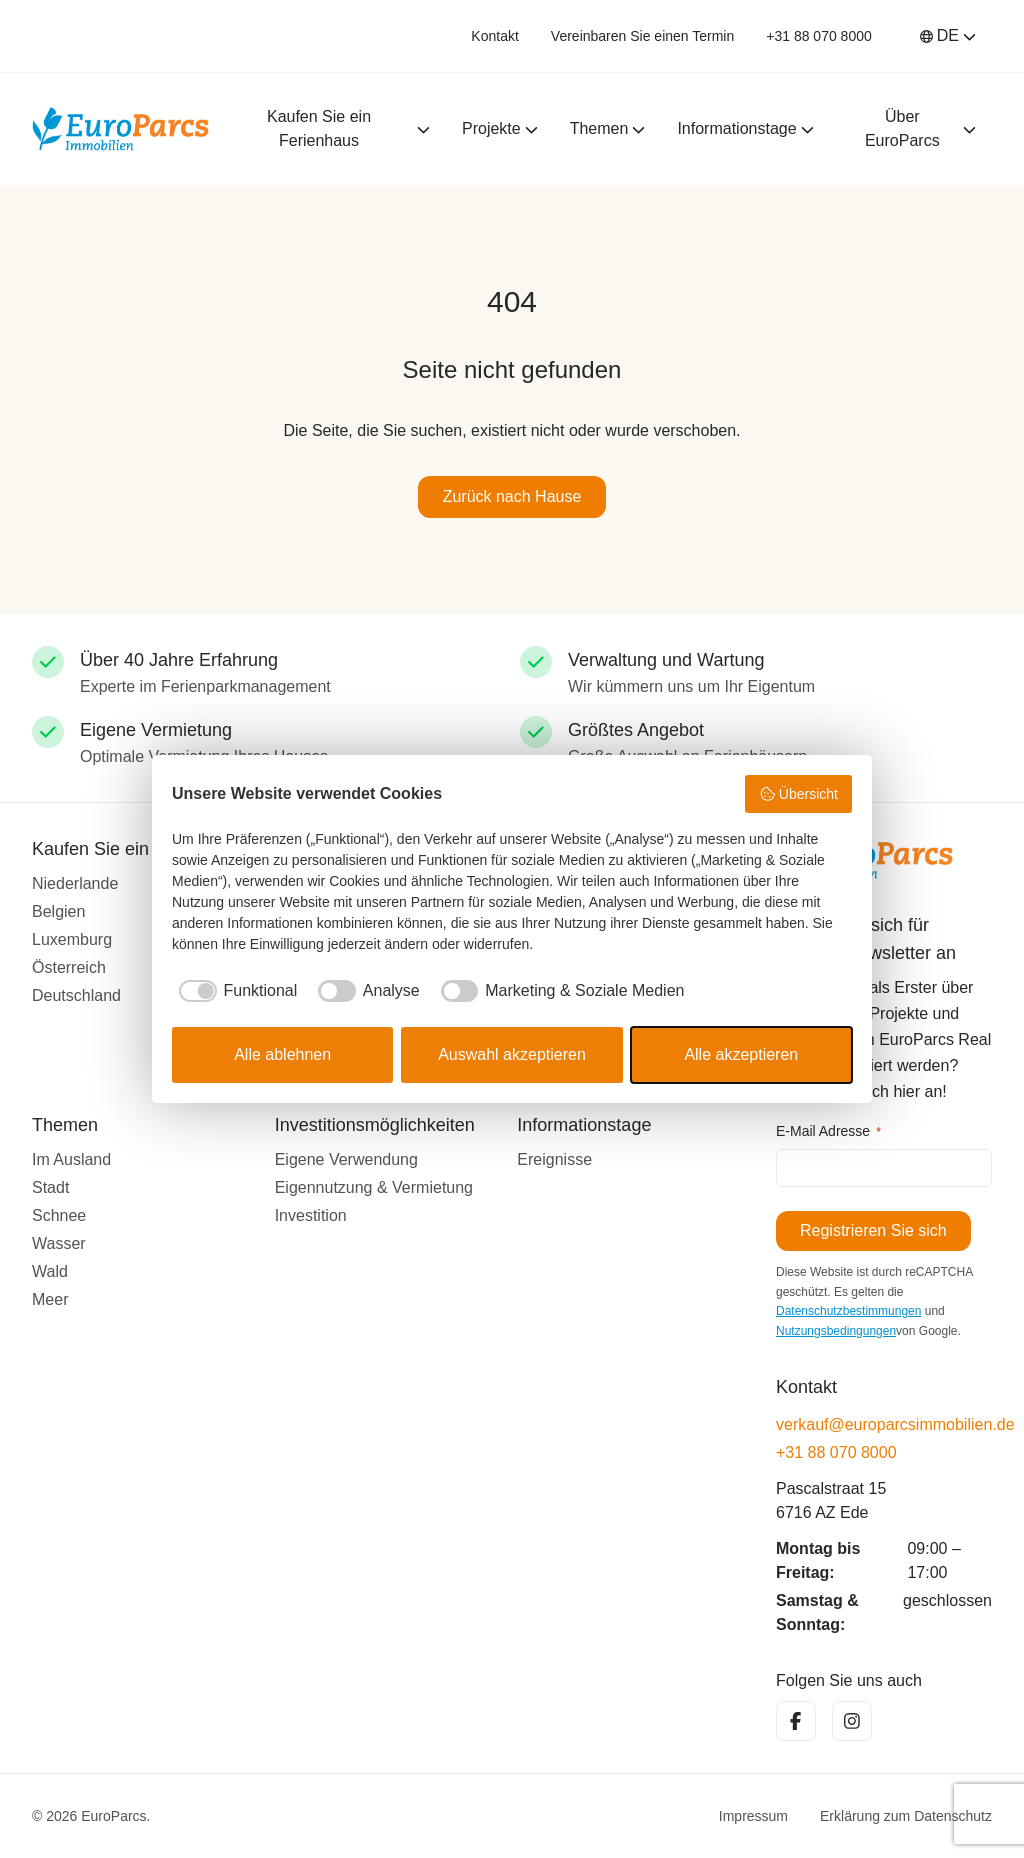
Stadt (50, 1186)
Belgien (58, 910)
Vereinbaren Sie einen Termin (642, 36)
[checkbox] (234, 991)
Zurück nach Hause (512, 496)
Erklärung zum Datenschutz (906, 1816)
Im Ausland (71, 1158)
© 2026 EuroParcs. (91, 1816)
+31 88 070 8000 (819, 36)
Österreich (69, 966)
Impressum (753, 1816)
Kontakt (494, 36)
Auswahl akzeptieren (512, 1054)
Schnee (59, 1214)
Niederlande (75, 882)
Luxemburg (72, 938)
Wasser (59, 1242)
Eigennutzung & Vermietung (374, 1186)
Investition (311, 1214)
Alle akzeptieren (741, 1054)
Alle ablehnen (282, 1054)
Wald (50, 1270)
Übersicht (798, 794)
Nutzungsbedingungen (836, 1331)
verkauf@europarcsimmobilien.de (884, 1424)
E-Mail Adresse (828, 1132)
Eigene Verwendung (346, 1158)
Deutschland (76, 994)
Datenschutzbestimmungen (848, 1311)
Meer (50, 1298)
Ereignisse (554, 1158)
